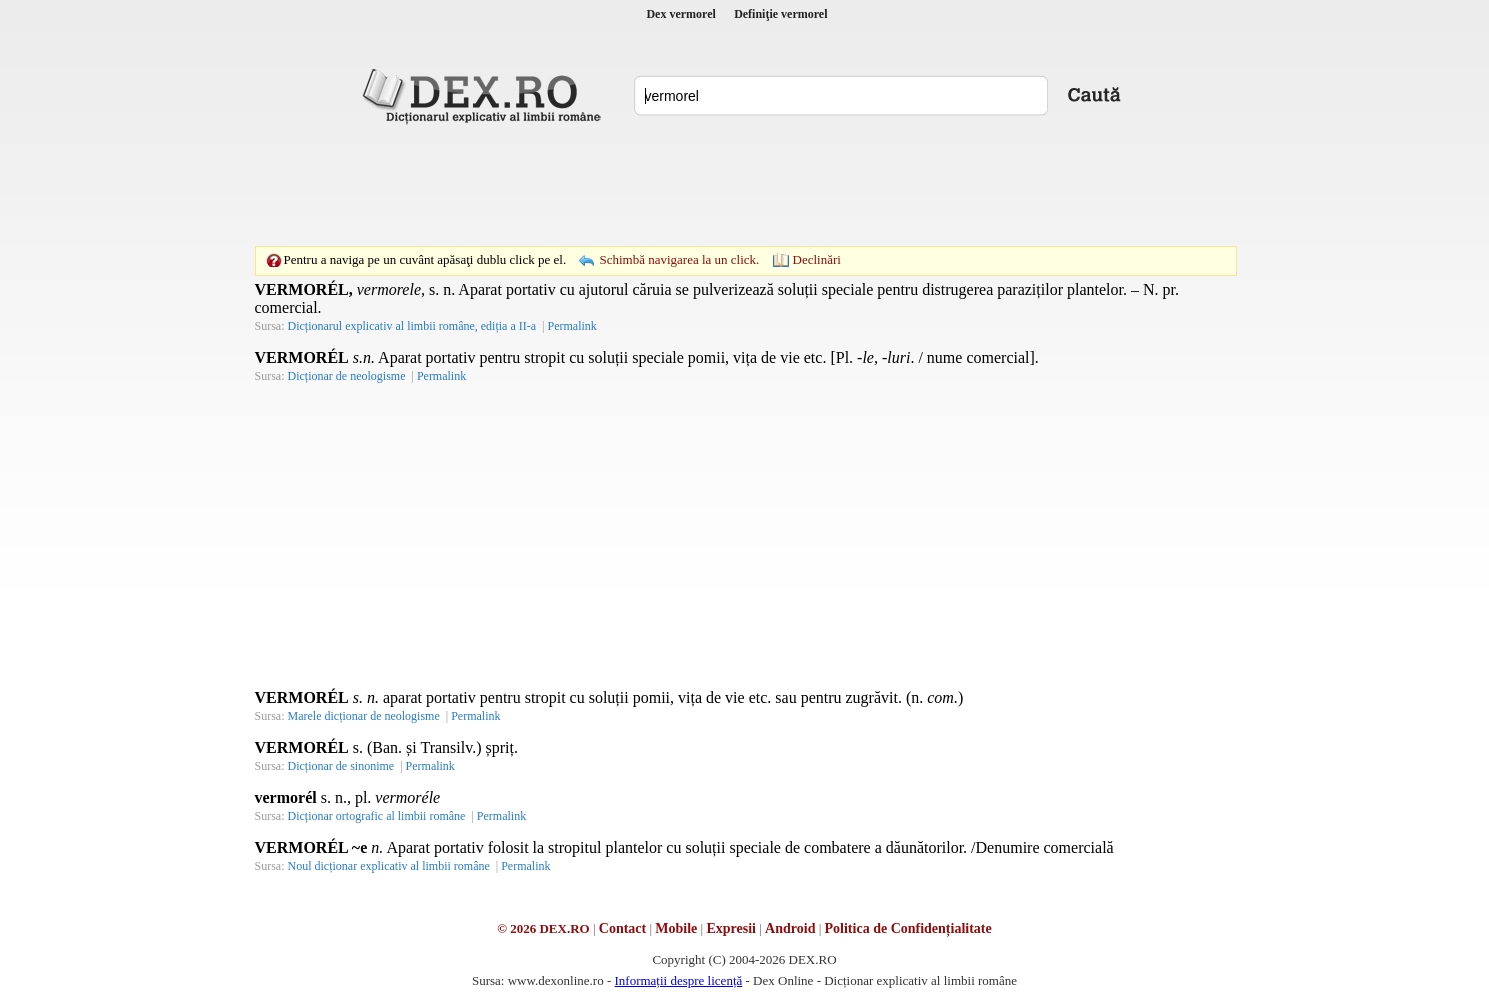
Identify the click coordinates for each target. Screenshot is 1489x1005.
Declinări (817, 259)
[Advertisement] (745, 185)
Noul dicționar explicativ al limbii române (389, 866)
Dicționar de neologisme (347, 376)
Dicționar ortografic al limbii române (377, 816)
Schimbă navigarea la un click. (679, 259)
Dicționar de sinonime (341, 766)
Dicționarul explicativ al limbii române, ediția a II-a (412, 326)
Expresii (731, 928)
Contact (622, 928)
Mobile (676, 928)
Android (790, 928)
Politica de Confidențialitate (908, 928)
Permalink (571, 326)
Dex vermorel (680, 14)
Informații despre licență (678, 980)
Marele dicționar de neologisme (364, 716)
